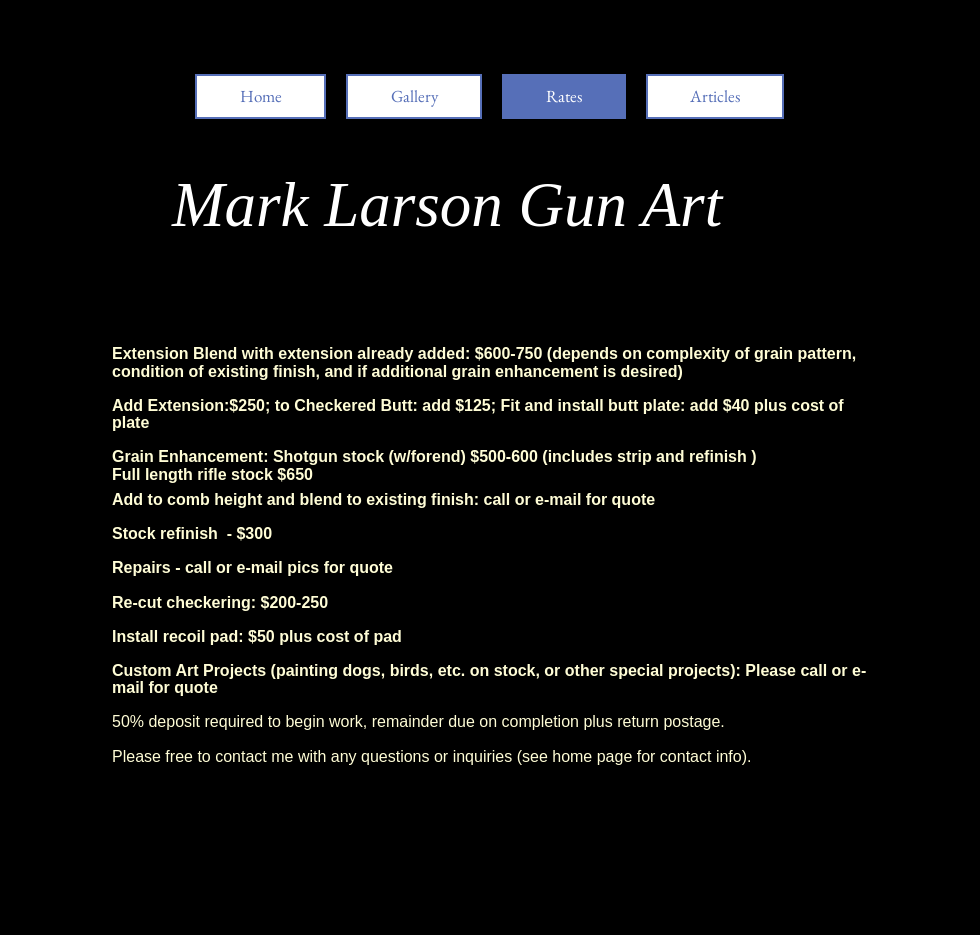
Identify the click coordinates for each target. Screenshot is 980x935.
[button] (715, 96)
